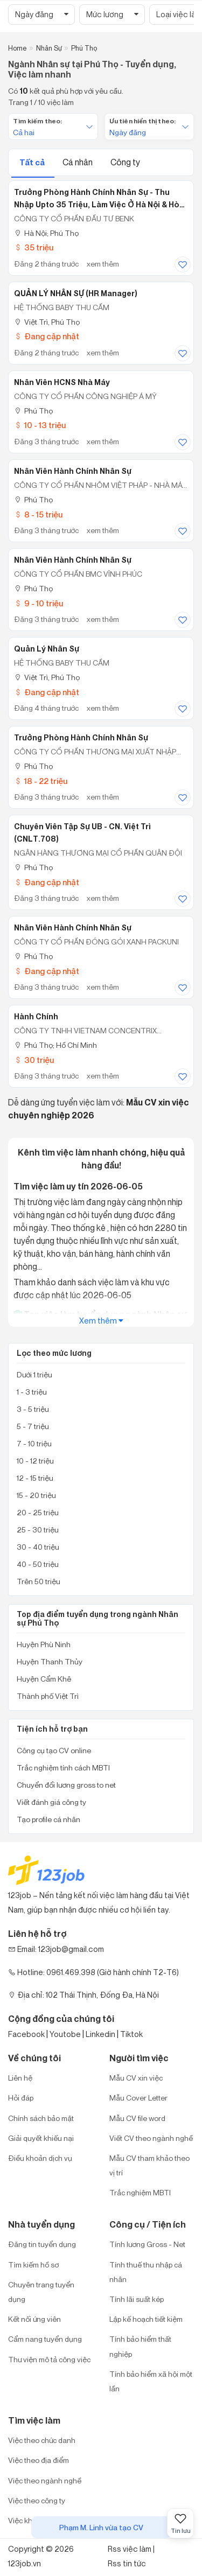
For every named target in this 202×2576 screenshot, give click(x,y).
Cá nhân (78, 162)
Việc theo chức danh (41, 2440)
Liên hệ (20, 2077)
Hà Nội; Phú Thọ (46, 233)
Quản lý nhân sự (46, 649)
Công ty (125, 162)
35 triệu (33, 247)
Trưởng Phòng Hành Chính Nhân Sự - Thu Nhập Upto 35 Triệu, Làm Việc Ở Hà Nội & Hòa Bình (99, 198)
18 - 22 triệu (40, 781)
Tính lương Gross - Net (147, 2244)
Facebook (26, 2034)
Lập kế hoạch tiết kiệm (146, 2319)
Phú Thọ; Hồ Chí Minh (55, 1045)
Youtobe (65, 2034)
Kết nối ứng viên (34, 2319)
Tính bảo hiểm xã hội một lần (150, 2381)
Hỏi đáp (20, 2097)
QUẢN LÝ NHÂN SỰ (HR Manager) (75, 293)
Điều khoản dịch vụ (40, 2158)
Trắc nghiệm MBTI (140, 2192)
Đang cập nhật (46, 336)
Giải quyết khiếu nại (41, 2138)
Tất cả (32, 162)
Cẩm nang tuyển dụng (45, 2338)
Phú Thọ (33, 410)
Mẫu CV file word (137, 2118)
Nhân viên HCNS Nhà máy (62, 382)
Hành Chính (36, 1017)
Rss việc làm (129, 2548)
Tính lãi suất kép (136, 2299)
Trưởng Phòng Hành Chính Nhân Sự (81, 738)
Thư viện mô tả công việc (49, 2359)
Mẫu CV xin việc (136, 2077)
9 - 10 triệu (38, 603)
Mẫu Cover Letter (138, 2097)
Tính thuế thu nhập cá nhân (145, 2272)
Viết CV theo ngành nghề (151, 2138)
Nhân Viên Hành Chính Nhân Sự (72, 471)
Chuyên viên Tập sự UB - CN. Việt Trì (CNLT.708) (82, 833)
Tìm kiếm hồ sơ (33, 2264)
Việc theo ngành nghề (44, 2480)
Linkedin (100, 2034)
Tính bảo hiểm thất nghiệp (140, 2346)
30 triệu (34, 1060)
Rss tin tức (127, 2563)
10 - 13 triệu (40, 425)
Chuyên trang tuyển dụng (41, 2292)
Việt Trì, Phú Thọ (47, 321)
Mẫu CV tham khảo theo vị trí (149, 2165)
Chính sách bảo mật (41, 2118)
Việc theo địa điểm (38, 2460)
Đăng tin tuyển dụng (42, 2244)
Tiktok (131, 2034)
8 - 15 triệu (38, 514)
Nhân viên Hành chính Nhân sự (72, 928)
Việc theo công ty (36, 2500)
